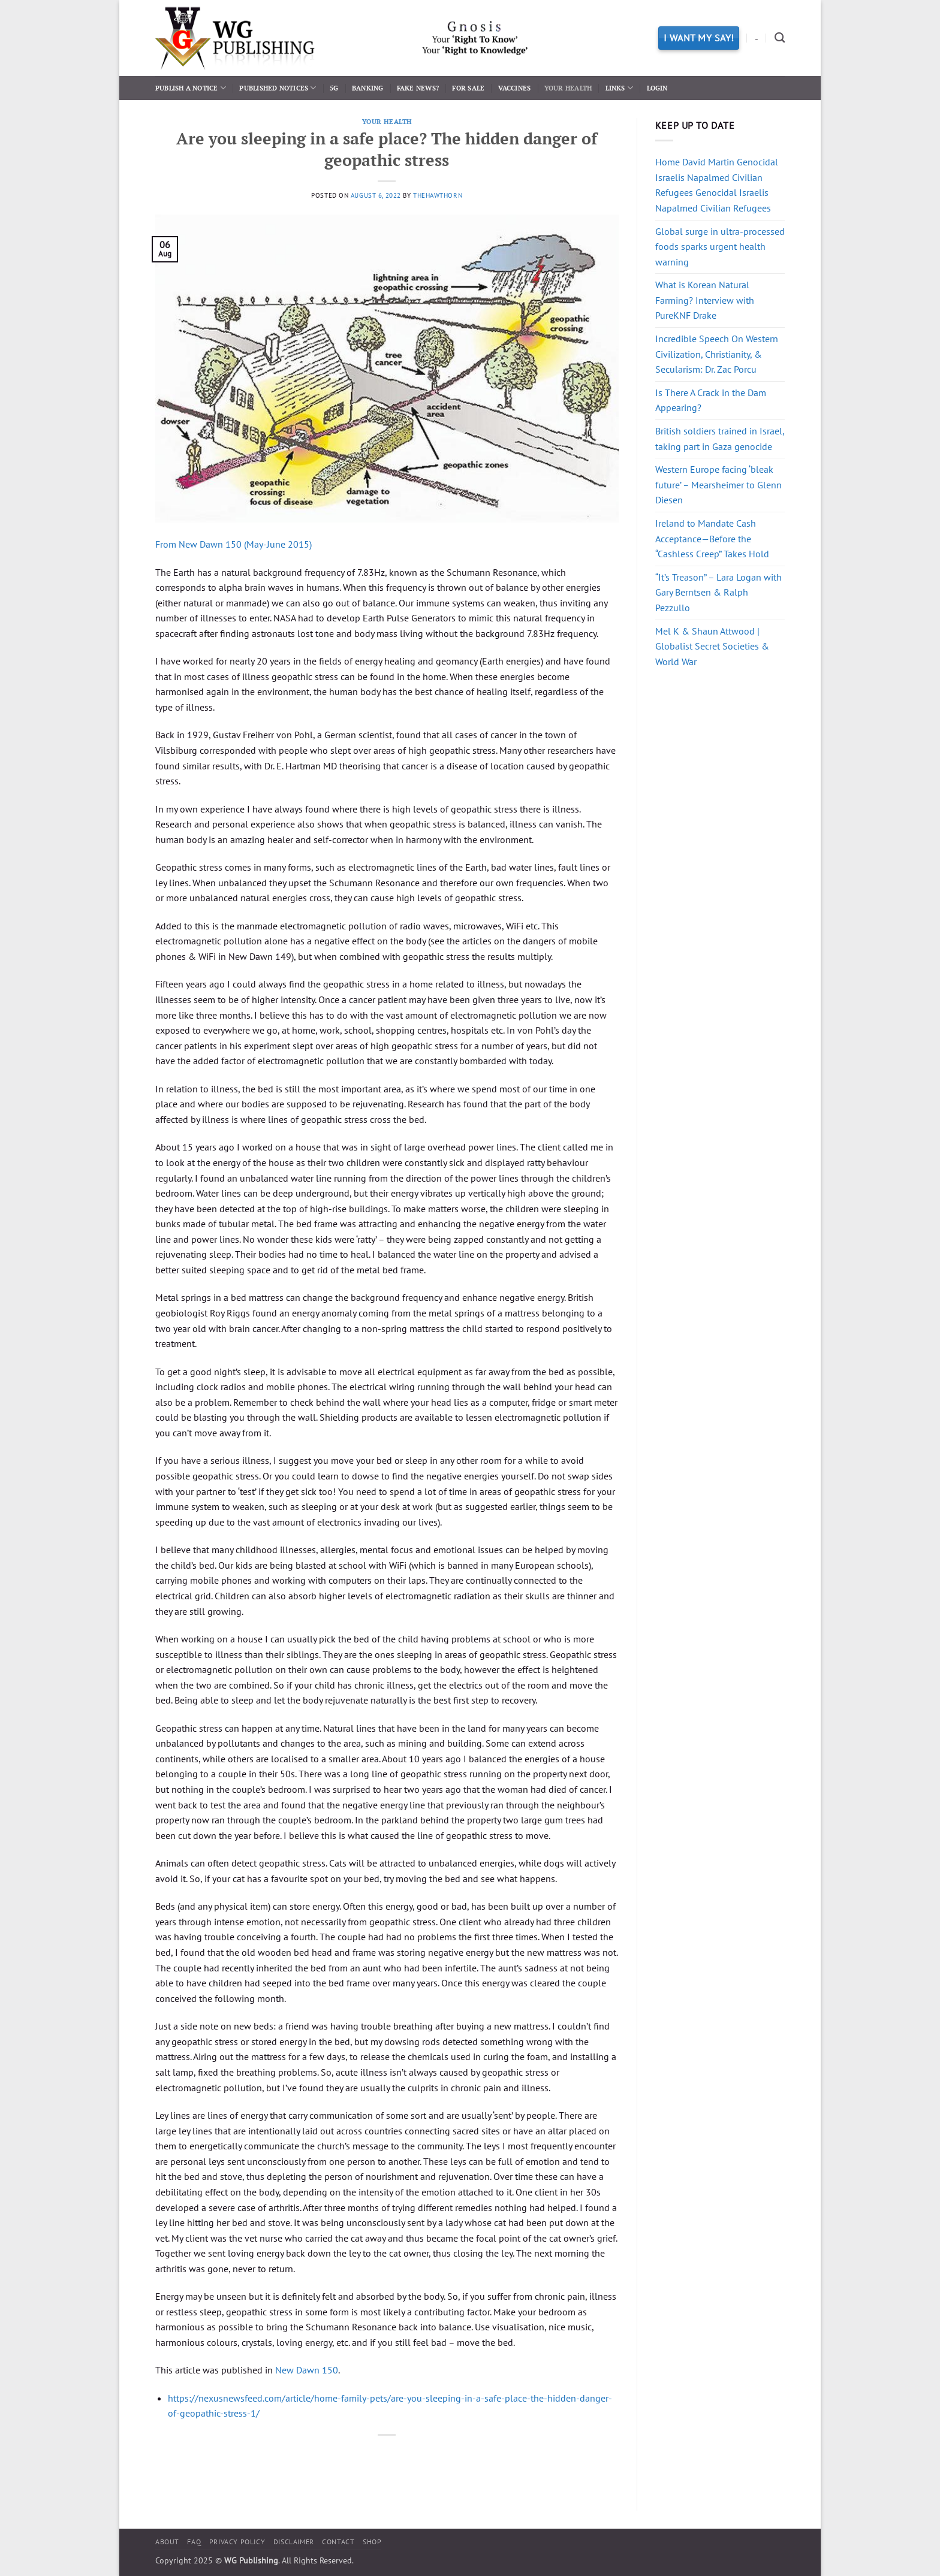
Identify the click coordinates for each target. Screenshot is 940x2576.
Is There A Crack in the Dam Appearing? (710, 400)
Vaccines (514, 87)
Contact (338, 2541)
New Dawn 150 (306, 2370)
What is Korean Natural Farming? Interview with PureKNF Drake (704, 300)
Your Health (568, 87)
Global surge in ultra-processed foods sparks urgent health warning (720, 246)
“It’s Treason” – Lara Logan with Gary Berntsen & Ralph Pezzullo (718, 592)
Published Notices (277, 87)
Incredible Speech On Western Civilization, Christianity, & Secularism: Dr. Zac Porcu (716, 354)
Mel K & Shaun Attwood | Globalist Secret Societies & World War (712, 646)
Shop (372, 2541)
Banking (368, 87)
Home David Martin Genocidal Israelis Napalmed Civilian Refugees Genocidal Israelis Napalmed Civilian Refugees (716, 185)
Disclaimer (293, 2541)
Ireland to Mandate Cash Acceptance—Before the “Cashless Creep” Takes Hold (712, 538)
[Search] (780, 38)
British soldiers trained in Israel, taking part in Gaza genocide (719, 438)
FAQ (194, 2541)
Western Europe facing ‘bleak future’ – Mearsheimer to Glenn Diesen (718, 484)
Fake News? (418, 87)
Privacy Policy (237, 2541)
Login (657, 87)
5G (334, 87)
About (167, 2541)
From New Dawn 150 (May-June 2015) (233, 544)
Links (619, 87)
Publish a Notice (190, 87)
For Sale (468, 87)
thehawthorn (437, 195)
